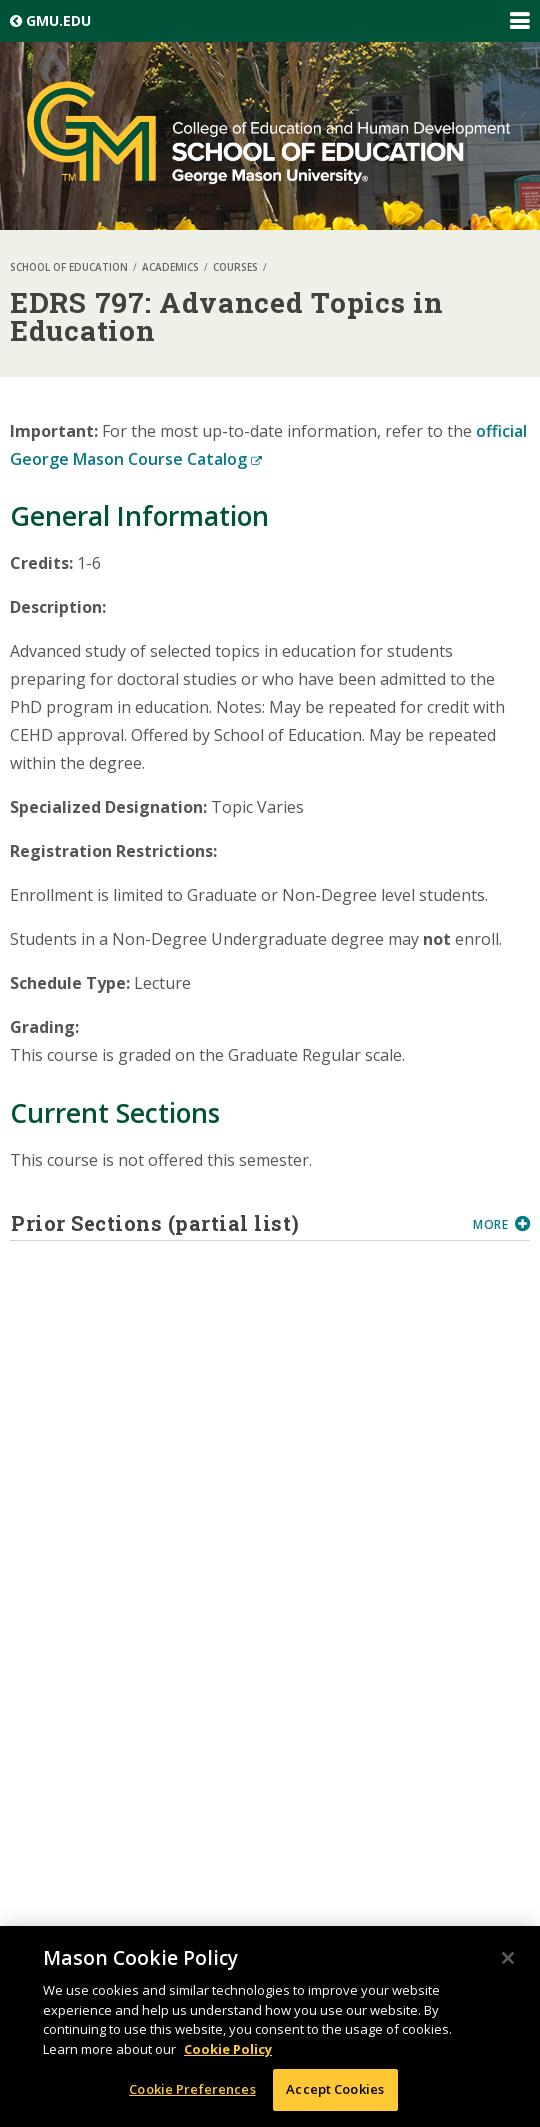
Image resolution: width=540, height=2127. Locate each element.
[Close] (508, 1958)
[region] (270, 2026)
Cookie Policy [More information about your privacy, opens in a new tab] (228, 2049)
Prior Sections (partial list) (234, 1223)
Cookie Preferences (192, 2089)
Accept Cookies (335, 2089)
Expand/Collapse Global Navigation (519, 21)
